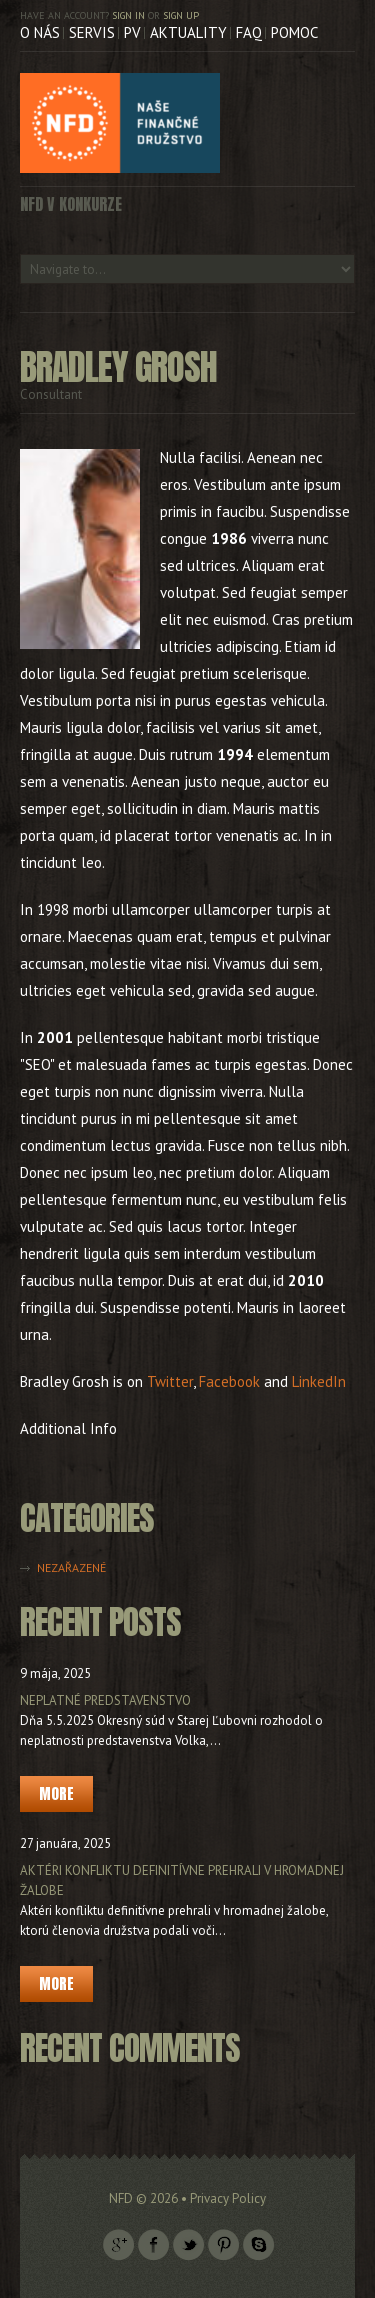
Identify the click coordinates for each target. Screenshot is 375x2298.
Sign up (181, 15)
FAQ (249, 32)
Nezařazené (71, 1567)
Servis (92, 32)
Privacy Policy (228, 2198)
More (56, 1793)
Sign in (128, 15)
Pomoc (294, 32)
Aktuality (188, 32)
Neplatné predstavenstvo (105, 1700)
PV (132, 32)
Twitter (170, 1381)
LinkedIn (319, 1381)
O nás (40, 32)
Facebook (229, 1381)
